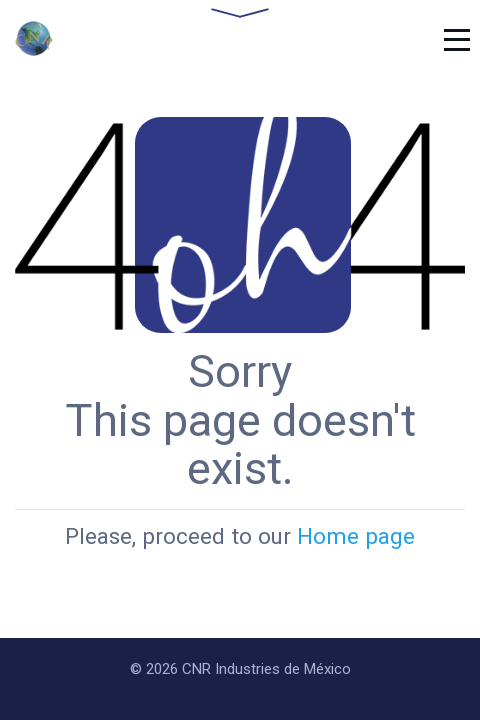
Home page (356, 536)
